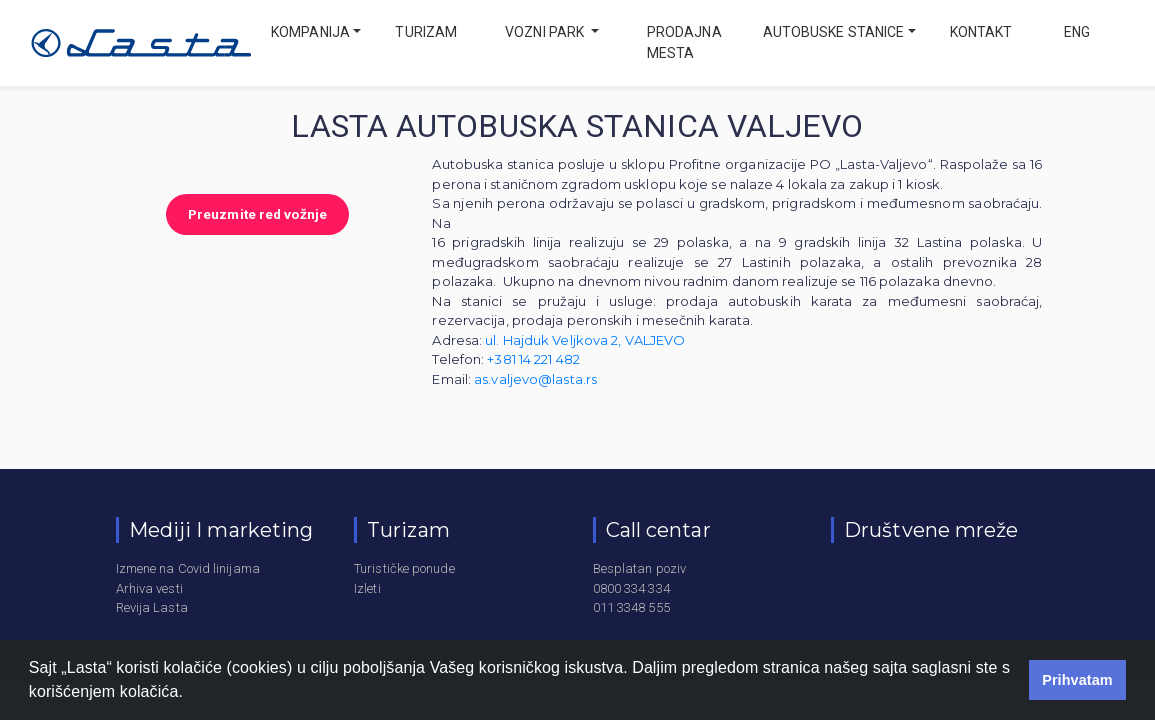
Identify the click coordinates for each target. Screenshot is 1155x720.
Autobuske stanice (834, 32)
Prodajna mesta (684, 42)
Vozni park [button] (546, 32)
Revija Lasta (152, 607)
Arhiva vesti (149, 588)
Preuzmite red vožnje (257, 214)
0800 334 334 (631, 588)
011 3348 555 (631, 607)
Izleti (367, 588)
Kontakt (981, 32)
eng (1075, 32)
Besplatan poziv (640, 568)
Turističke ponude (404, 568)
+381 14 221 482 (533, 359)
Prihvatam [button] (1077, 680)
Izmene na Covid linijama (188, 568)
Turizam (426, 32)
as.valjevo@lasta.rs (535, 379)
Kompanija (310, 32)
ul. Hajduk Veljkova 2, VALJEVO (585, 340)
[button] (191, 694)
